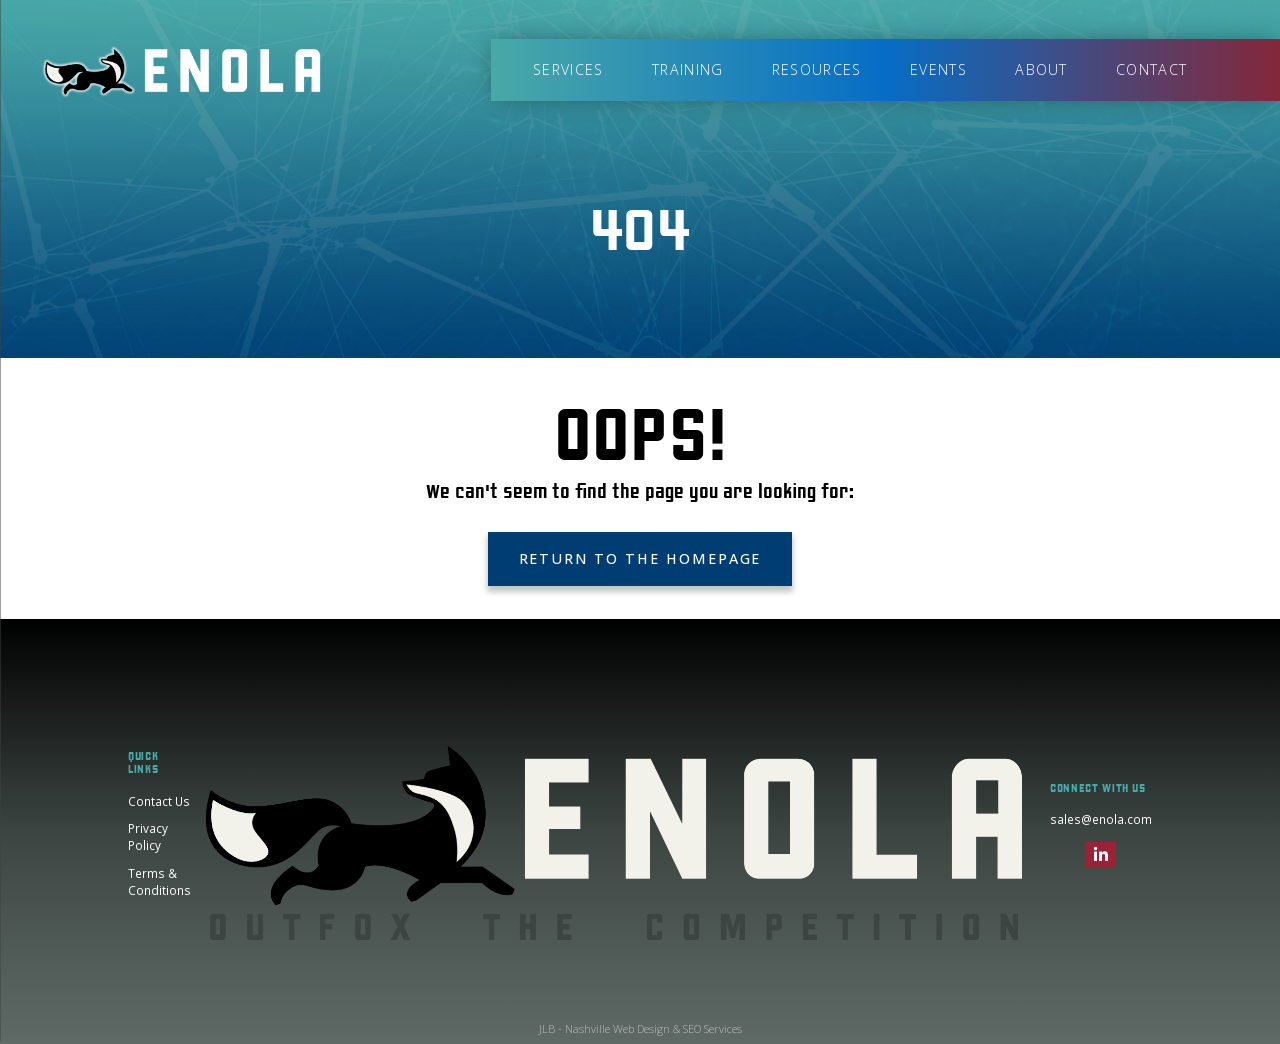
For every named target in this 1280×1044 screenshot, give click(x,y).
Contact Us (159, 801)
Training (687, 69)
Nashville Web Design (617, 1028)
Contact (1151, 69)
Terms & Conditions (159, 882)
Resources (817, 69)
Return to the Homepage (640, 558)
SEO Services (712, 1028)
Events (938, 69)
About (1041, 69)
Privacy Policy (148, 837)
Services (568, 69)
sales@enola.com (1101, 819)
